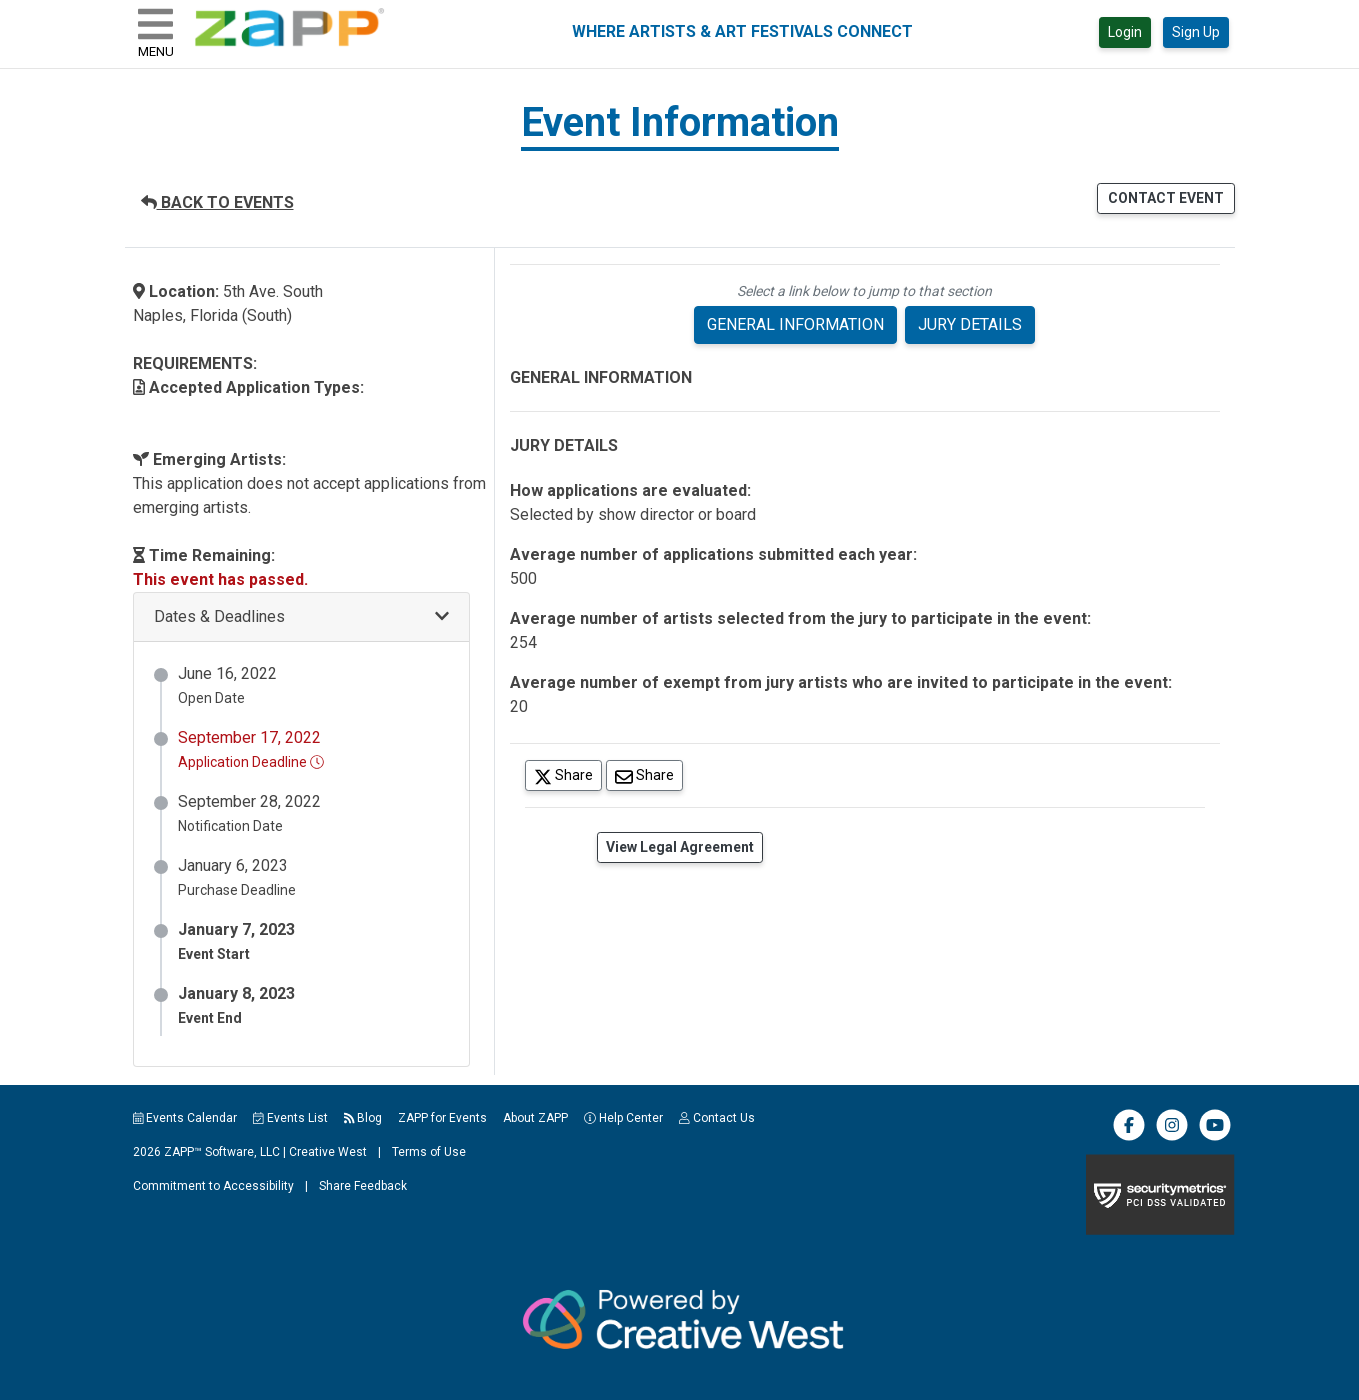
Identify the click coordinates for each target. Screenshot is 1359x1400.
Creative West (328, 1152)
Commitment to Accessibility (213, 1186)
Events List (290, 1118)
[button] (301, 617)
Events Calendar (185, 1118)
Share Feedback (363, 1186)
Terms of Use (429, 1152)
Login (1125, 32)
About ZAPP (535, 1118)
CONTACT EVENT (1166, 198)
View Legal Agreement (680, 847)
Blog (363, 1118)
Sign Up (1196, 32)
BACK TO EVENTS (217, 202)
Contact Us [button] (717, 1118)
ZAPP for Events (442, 1118)
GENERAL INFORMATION (795, 324)
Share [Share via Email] (649, 774)
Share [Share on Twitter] (568, 774)
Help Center (623, 1118)
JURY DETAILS (970, 324)
